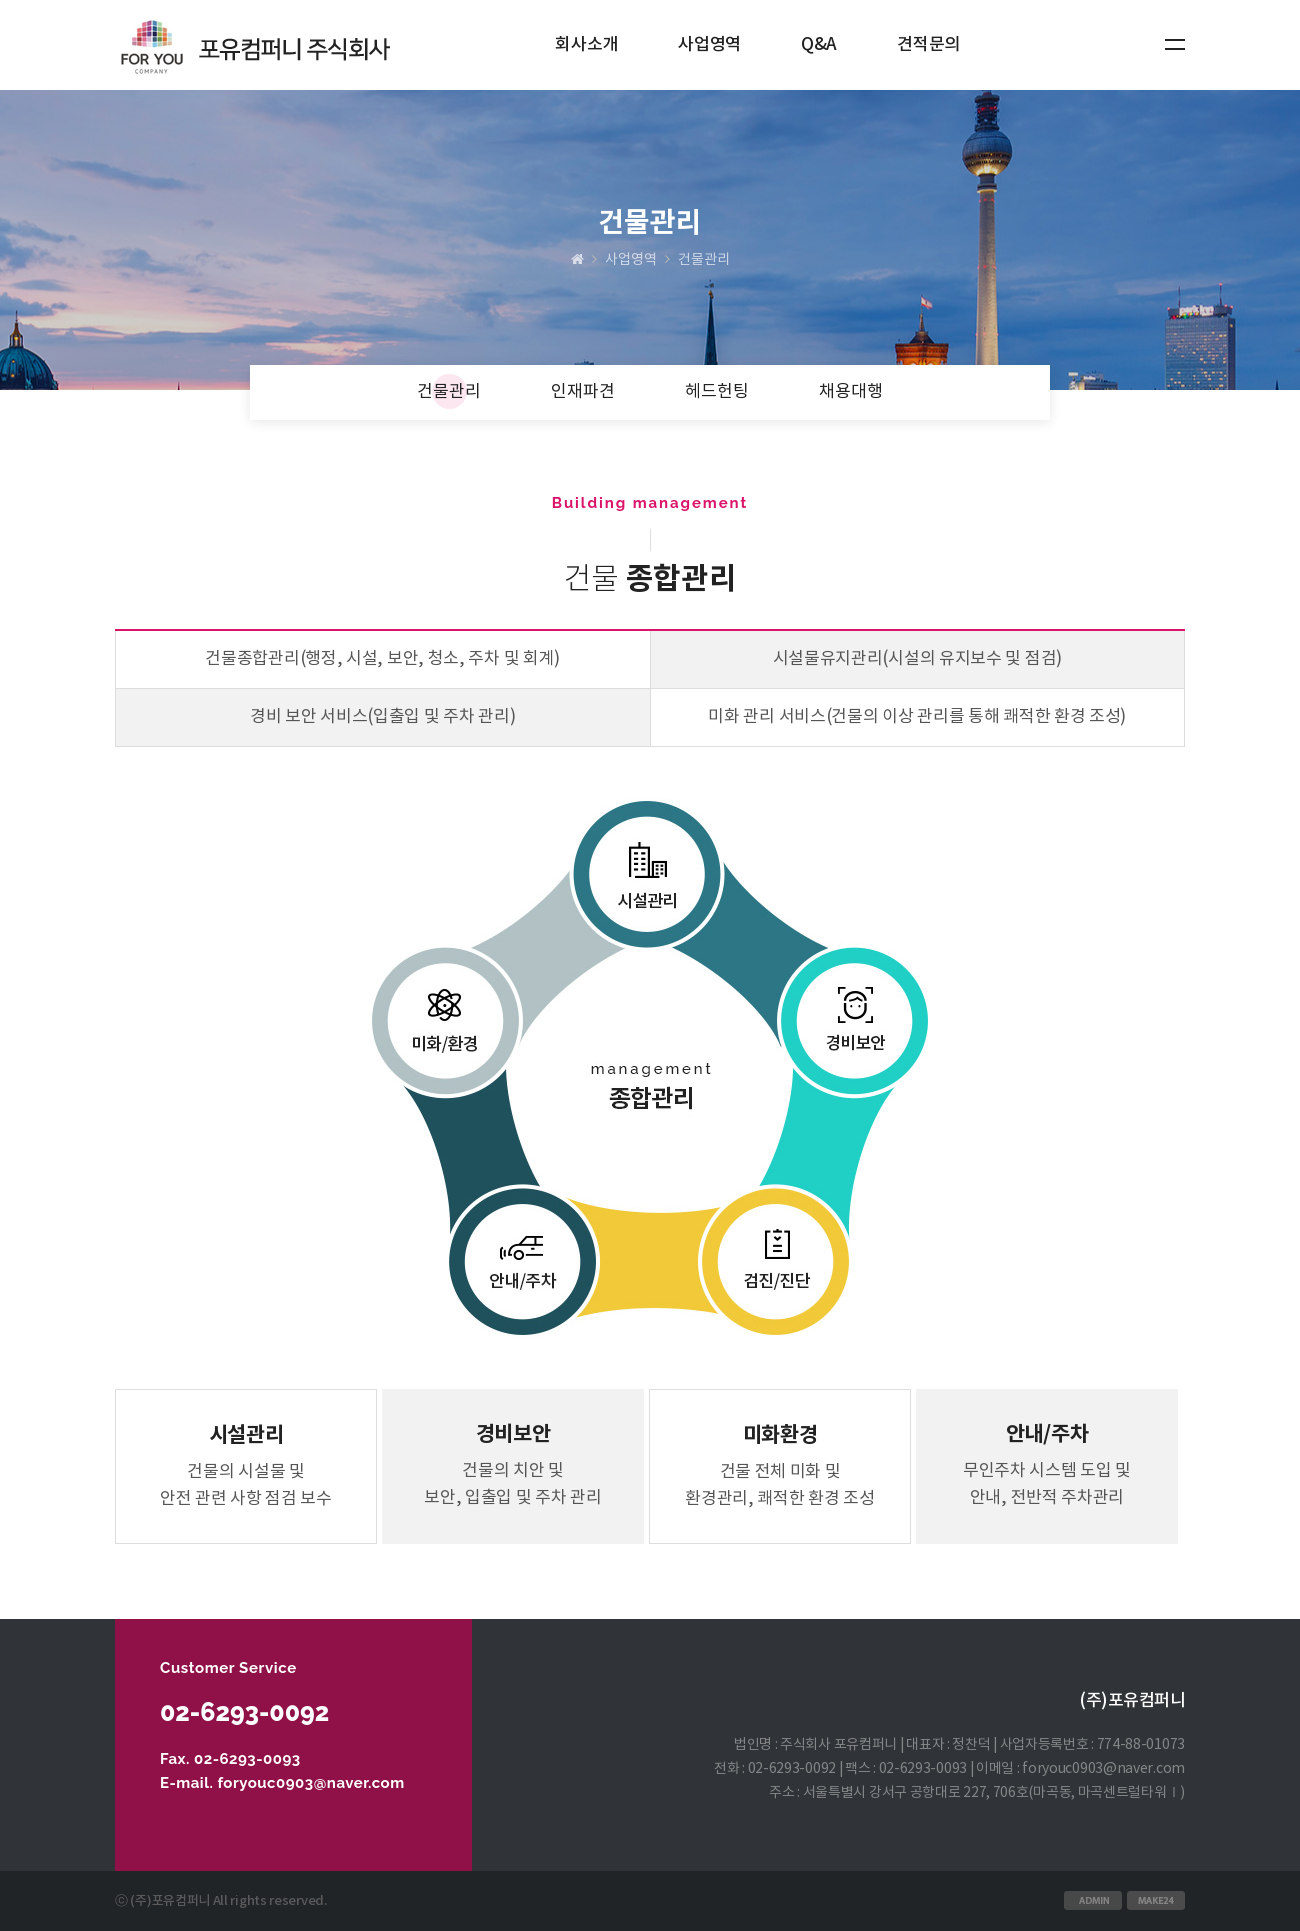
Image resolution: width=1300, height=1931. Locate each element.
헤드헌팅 (717, 392)
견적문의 (928, 45)
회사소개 (586, 45)
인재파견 (583, 392)
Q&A (819, 45)
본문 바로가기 (0, 0)
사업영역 (709, 45)
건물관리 (449, 392)
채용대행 (851, 392)
